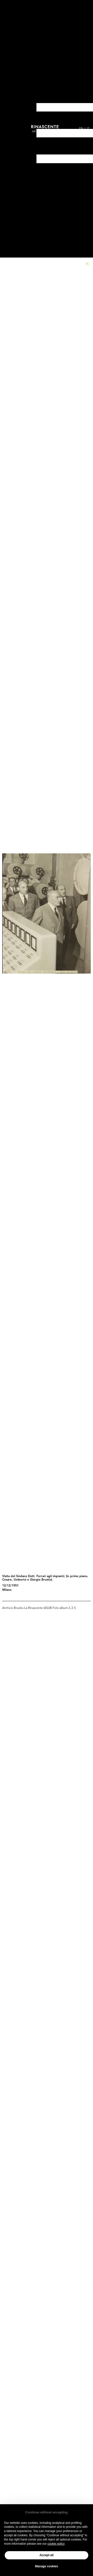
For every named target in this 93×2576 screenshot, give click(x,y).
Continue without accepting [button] (46, 2512)
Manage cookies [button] (46, 2566)
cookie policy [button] (55, 2543)
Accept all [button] (46, 2555)
